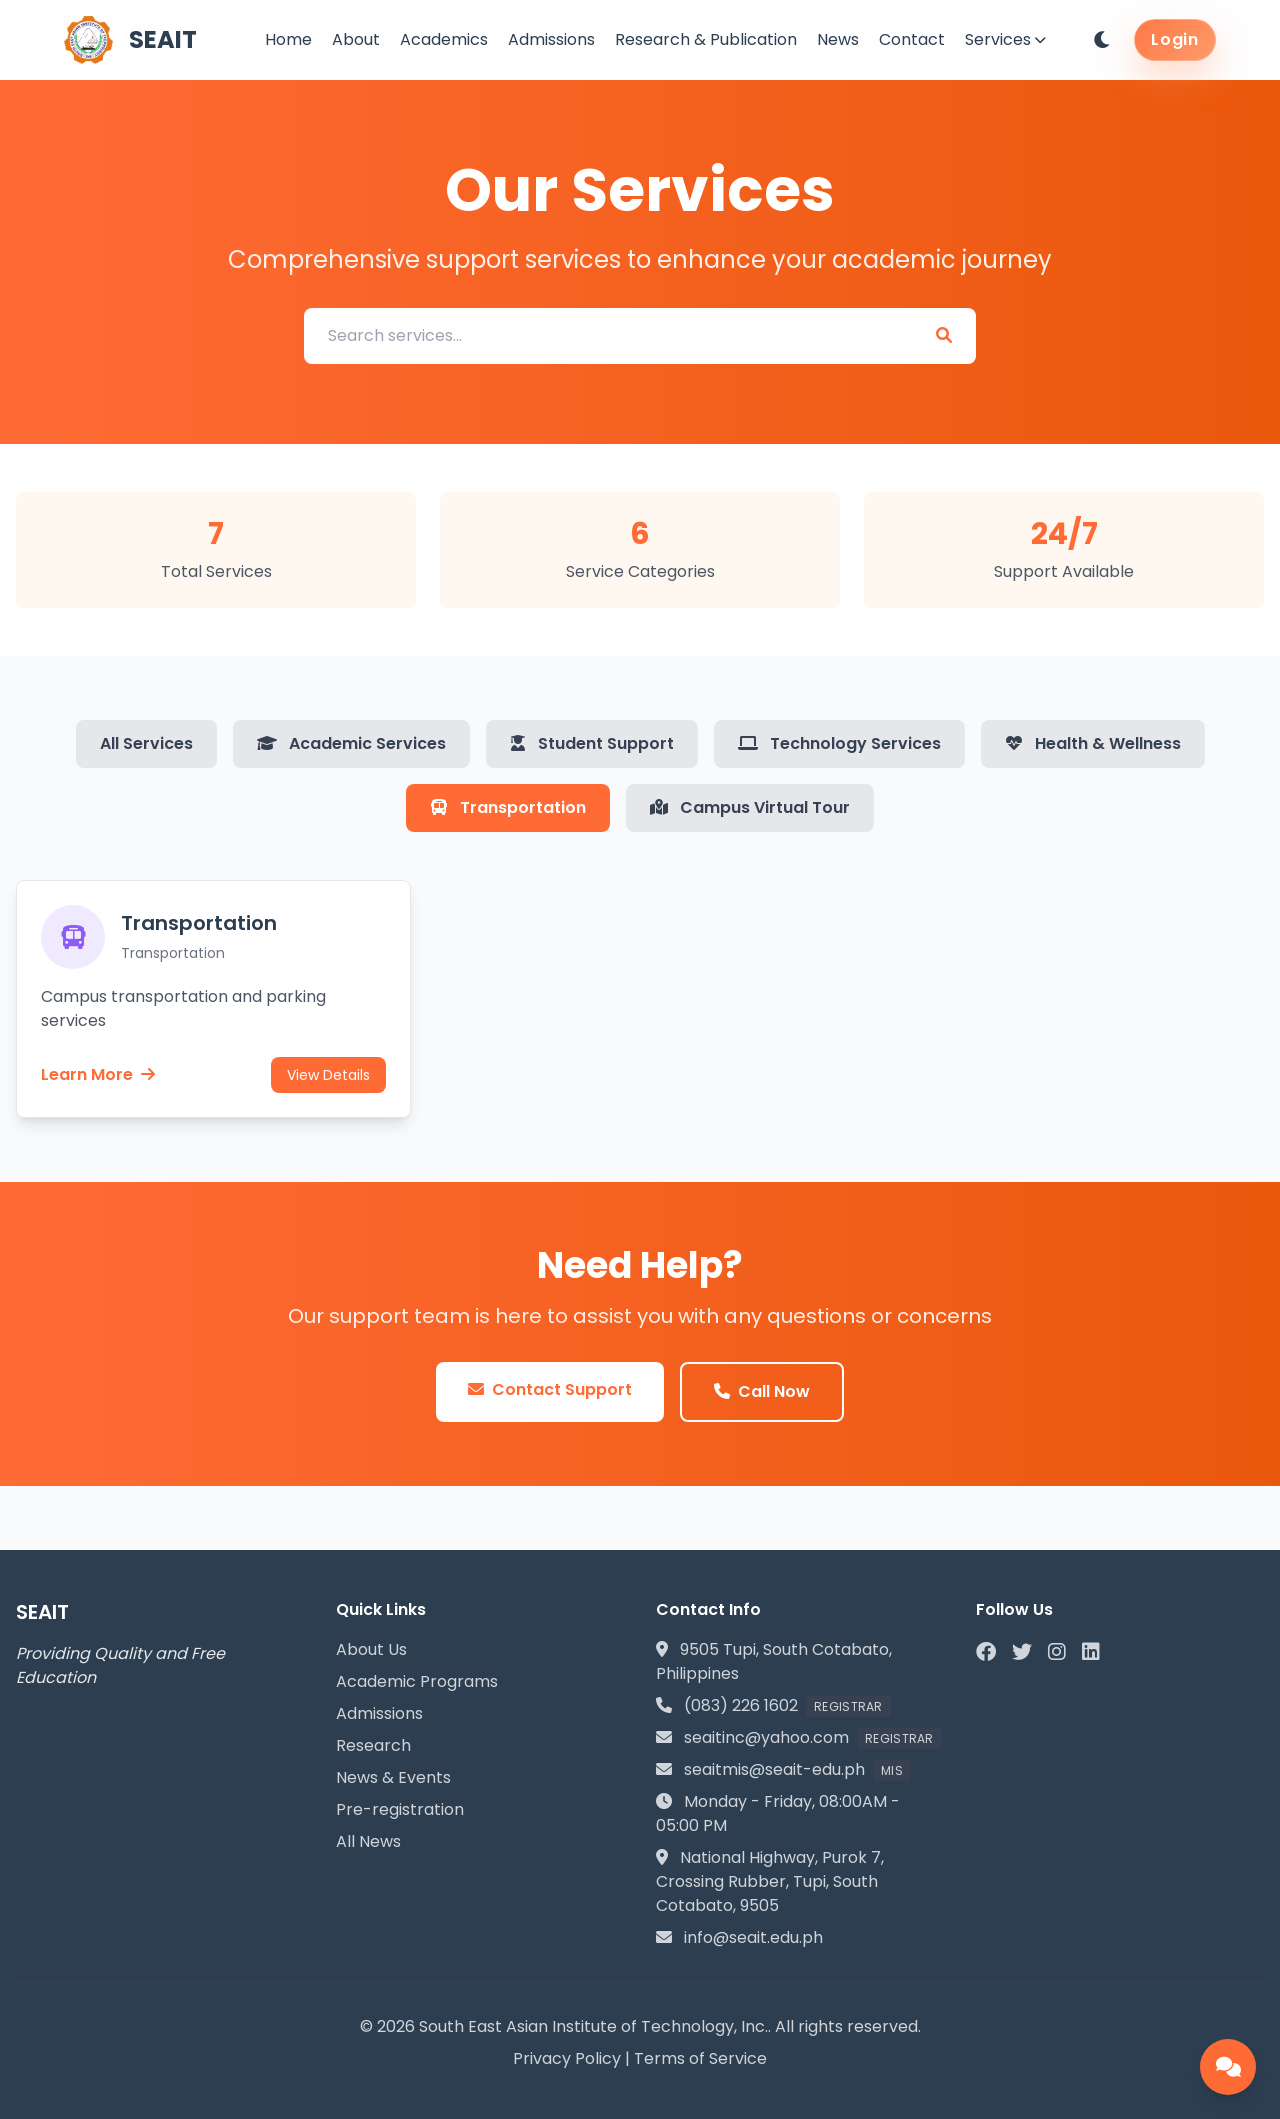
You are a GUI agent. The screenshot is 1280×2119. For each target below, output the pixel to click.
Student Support (592, 743)
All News (368, 1841)
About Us (371, 1649)
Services (1005, 39)
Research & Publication (706, 39)
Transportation (508, 807)
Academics (444, 39)
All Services (146, 743)
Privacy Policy (567, 2058)
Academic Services (351, 743)
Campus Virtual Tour (750, 807)
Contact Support (550, 1389)
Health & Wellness (1093, 743)
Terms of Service (700, 2058)
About (356, 39)
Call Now (762, 1391)
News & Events (393, 1777)
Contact (912, 39)
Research (373, 1745)
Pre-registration (400, 1809)
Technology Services (839, 743)
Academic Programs (417, 1681)
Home (288, 39)
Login (1175, 39)
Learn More (98, 1074)
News (838, 39)
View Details (328, 1075)
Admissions (551, 39)
